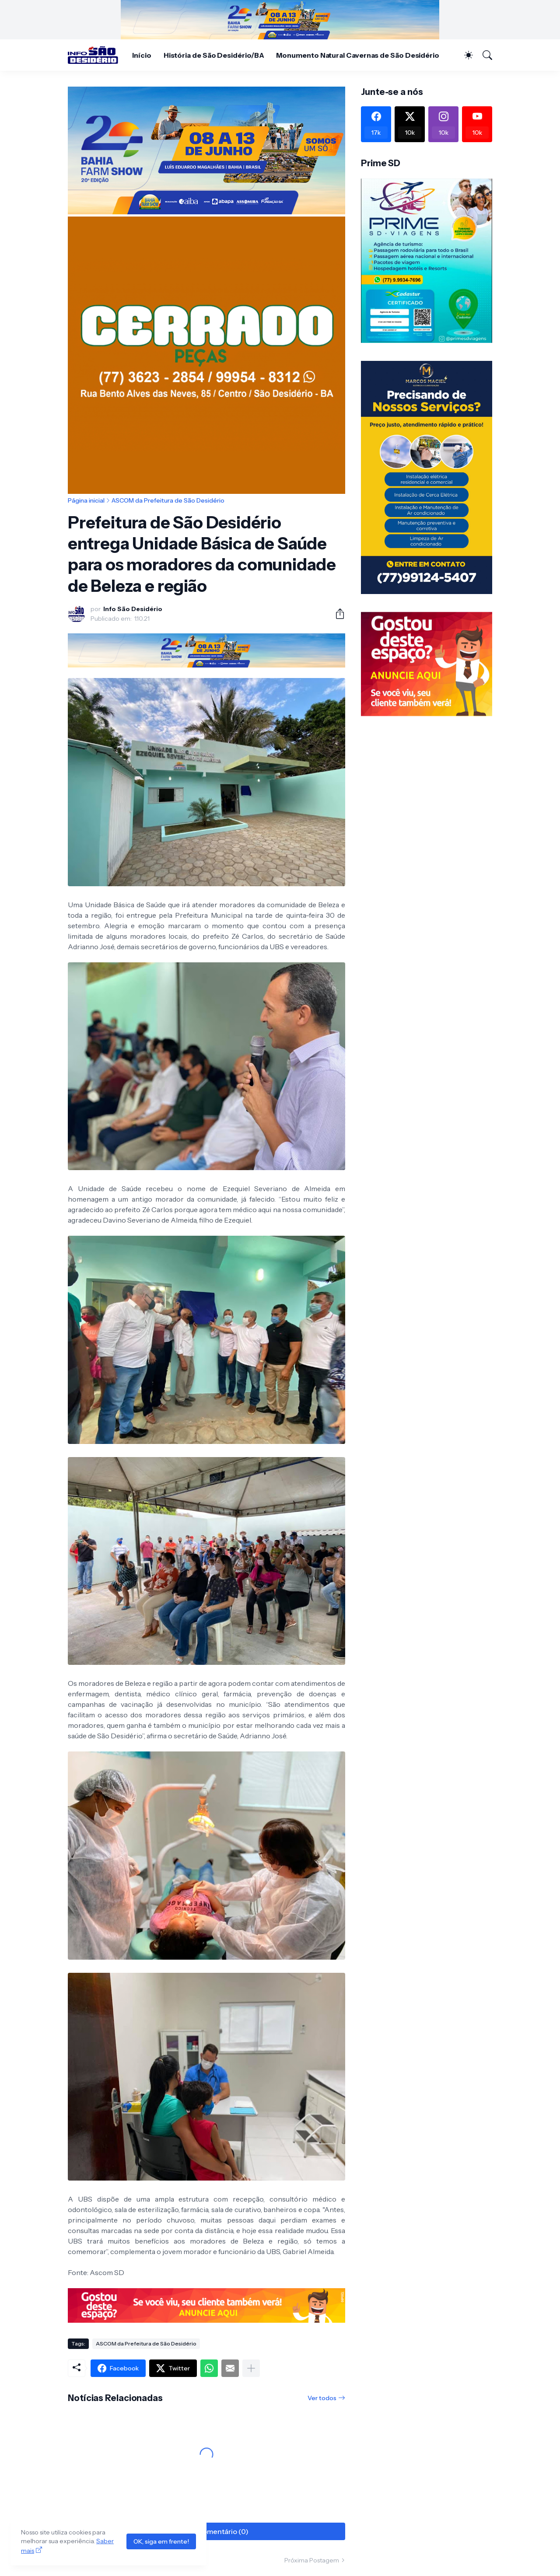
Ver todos (322, 2398)
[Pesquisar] (483, 55)
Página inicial (86, 500)
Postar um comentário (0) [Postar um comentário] (206, 2531)
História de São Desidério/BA (214, 55)
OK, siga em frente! (161, 2541)
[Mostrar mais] (251, 2368)
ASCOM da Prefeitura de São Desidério (168, 500)
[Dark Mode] (464, 55)
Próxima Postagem (311, 2560)
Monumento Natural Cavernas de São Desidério (357, 55)
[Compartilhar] (336, 613)
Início (141, 55)
